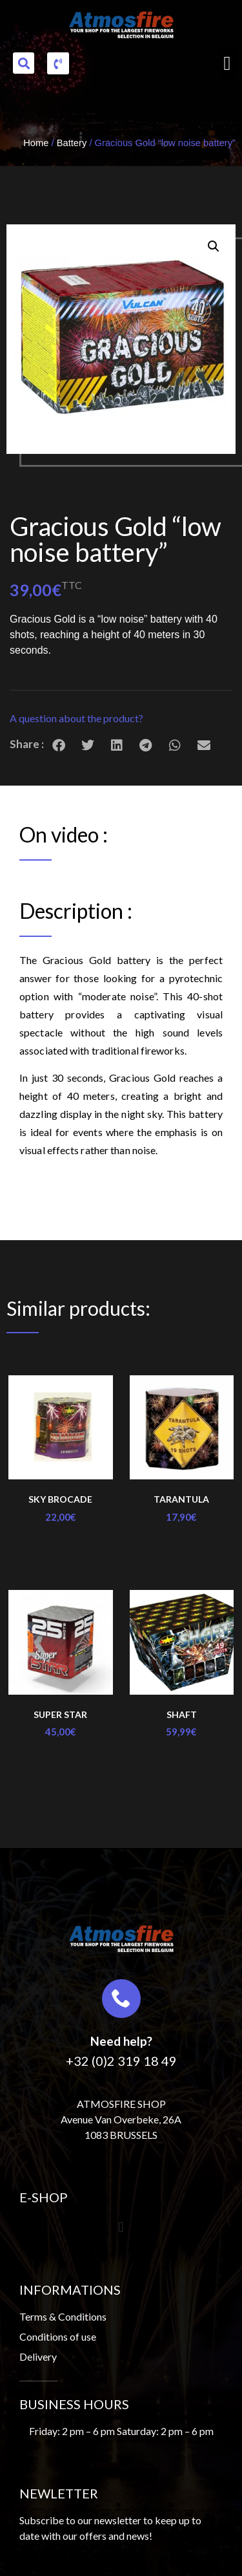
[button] (23, 63)
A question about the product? (76, 718)
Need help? (121, 2041)
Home (35, 143)
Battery (72, 143)
